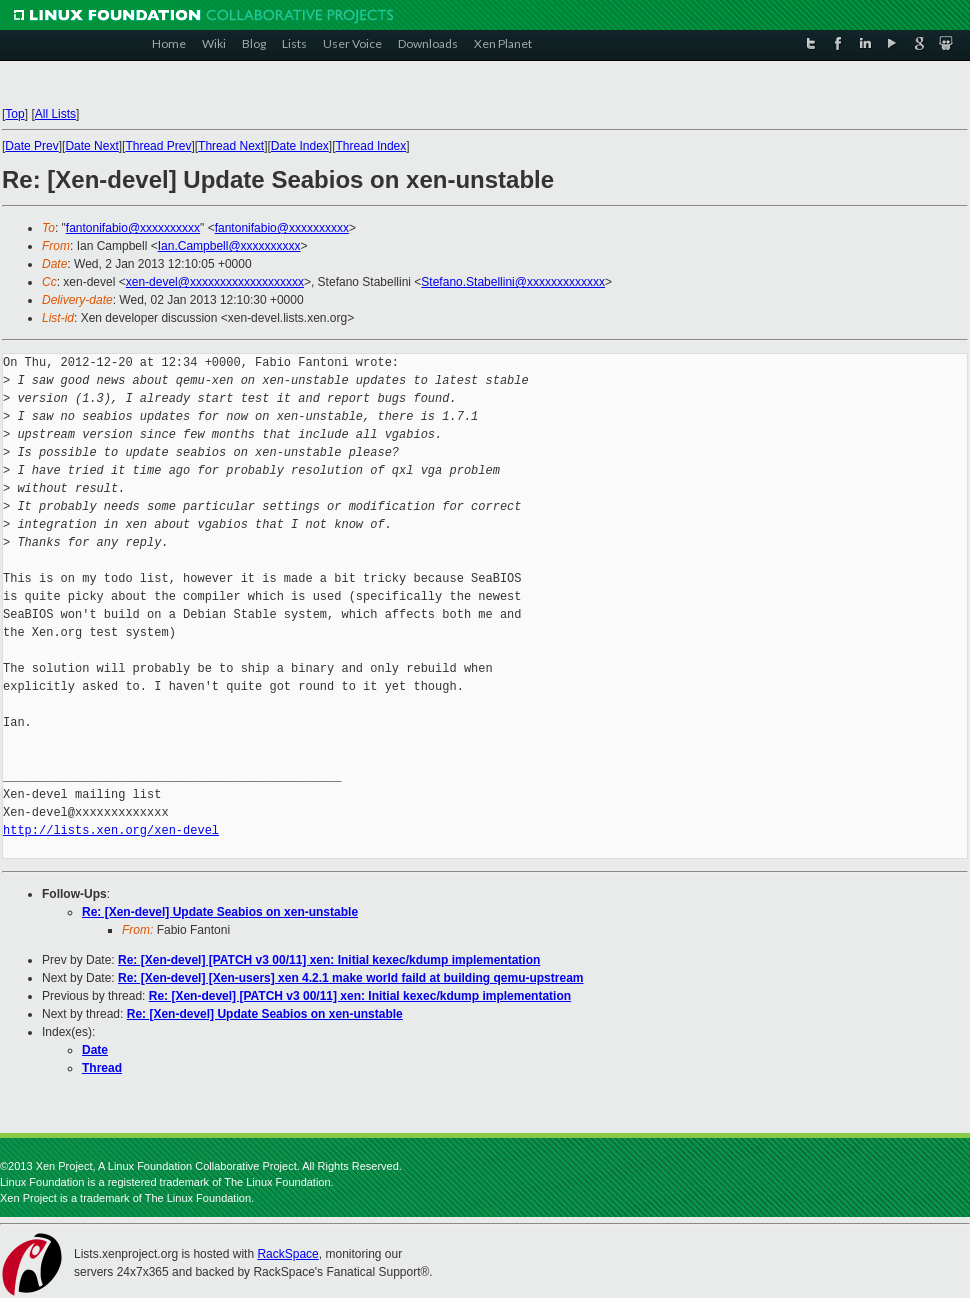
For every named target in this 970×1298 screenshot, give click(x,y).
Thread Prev (158, 146)
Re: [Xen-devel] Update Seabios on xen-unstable (220, 912)
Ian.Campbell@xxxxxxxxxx (229, 246)
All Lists (55, 114)
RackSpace (287, 1254)
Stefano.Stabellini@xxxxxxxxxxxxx (513, 282)
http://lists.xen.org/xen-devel (111, 830)
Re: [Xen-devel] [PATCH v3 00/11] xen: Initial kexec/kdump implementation (329, 960)
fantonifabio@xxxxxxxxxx (133, 228)
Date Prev (31, 146)
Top (14, 114)
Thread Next (231, 146)
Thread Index (371, 146)
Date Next (91, 146)
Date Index (300, 146)
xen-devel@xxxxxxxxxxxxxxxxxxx (215, 282)
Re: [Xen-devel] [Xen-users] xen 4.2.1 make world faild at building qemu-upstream (350, 978)
